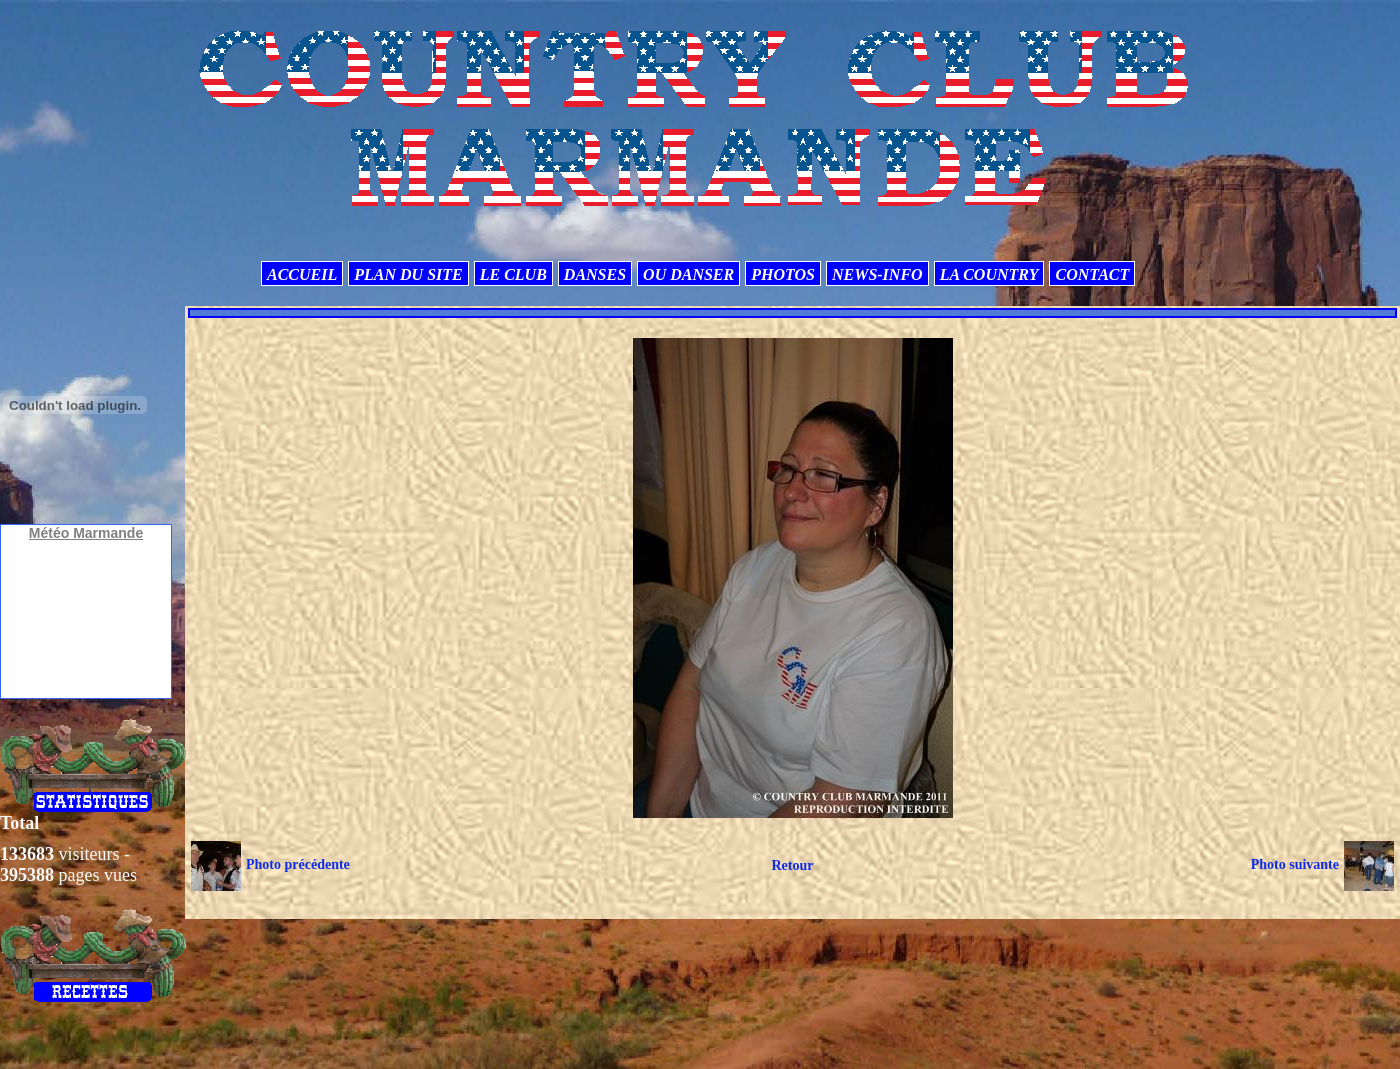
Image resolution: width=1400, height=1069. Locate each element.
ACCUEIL (302, 274)
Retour (792, 865)
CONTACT (1092, 274)
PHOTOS (783, 274)
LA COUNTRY (989, 274)
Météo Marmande (86, 533)
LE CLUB (513, 274)
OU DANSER (688, 274)
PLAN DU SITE (408, 274)
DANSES (595, 274)
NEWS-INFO (877, 274)
